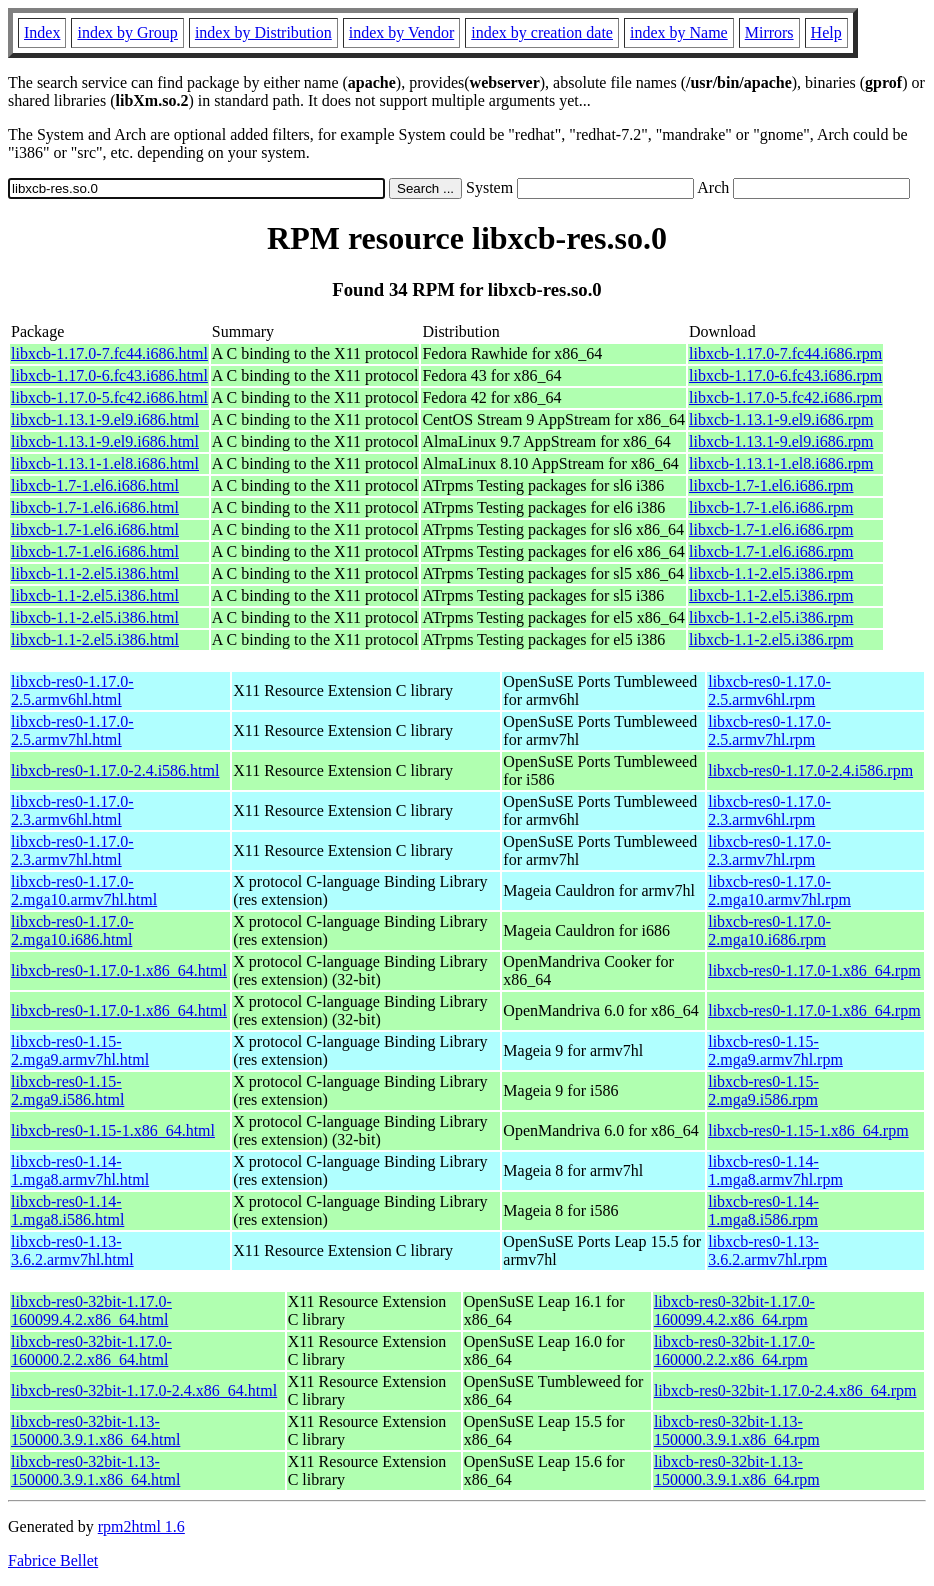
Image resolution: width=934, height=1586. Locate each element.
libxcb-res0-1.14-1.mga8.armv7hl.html (80, 1170)
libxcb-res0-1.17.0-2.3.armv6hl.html (72, 810)
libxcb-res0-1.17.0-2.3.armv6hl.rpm (769, 810)
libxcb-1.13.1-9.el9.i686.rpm (781, 419)
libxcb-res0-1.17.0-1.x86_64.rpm (814, 970)
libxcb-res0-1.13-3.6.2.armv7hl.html (72, 1250)
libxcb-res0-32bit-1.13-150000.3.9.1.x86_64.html (95, 1430)
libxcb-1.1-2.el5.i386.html (95, 573)
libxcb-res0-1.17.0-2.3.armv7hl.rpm (769, 850)
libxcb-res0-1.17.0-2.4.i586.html (115, 770)
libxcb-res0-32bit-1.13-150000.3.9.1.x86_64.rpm (737, 1430)
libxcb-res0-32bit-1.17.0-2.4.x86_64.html (144, 1390)
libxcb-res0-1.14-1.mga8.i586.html (67, 1210)
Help (826, 32)
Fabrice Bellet (53, 1560)
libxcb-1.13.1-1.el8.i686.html (105, 463)
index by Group (127, 32)
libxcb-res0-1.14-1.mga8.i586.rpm (763, 1210)
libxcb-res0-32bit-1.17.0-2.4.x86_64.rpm (785, 1390)
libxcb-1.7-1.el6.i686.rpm (771, 485)
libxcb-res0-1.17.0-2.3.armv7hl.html (72, 850)
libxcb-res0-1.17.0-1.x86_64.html (119, 970)
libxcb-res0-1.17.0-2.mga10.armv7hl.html (84, 890)
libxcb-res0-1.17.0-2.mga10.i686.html (72, 930)
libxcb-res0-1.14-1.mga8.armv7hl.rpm (775, 1170)
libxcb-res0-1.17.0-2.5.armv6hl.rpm (769, 690)
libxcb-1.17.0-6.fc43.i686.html (109, 375)
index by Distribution (263, 32)
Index (42, 32)
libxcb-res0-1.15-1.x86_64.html (113, 1130)
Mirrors (769, 32)
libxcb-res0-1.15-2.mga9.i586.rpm (763, 1090)
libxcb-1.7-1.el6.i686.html (95, 485)
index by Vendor (401, 32)
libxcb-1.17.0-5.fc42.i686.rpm (785, 397)
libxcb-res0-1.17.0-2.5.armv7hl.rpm (769, 730)
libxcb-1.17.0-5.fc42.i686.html (109, 397)
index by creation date (542, 32)
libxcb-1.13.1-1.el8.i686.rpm (781, 463)
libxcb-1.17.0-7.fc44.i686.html (109, 353)
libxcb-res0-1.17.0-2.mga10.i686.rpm (769, 930)
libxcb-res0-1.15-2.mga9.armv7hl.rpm (775, 1050)
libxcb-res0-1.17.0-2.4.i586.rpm (810, 770)
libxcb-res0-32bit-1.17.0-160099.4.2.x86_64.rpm (734, 1310)
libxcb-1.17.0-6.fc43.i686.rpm (785, 375)
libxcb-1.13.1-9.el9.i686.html (105, 419)
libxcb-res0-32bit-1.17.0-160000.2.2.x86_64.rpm (734, 1350)
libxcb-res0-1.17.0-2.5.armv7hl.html (72, 730)
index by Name (679, 32)
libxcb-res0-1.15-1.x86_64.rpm (808, 1130)
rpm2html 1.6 (141, 1526)
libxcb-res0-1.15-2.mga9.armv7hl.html (80, 1050)
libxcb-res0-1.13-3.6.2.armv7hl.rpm (767, 1250)
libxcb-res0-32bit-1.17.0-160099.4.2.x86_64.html (91, 1310)
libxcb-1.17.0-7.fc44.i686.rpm (785, 353)
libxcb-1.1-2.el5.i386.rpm (771, 573)
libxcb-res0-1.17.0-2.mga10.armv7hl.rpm (779, 890)
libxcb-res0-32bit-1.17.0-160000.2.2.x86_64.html (91, 1350)
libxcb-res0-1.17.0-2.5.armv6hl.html (72, 690)
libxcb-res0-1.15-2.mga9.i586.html (67, 1090)
